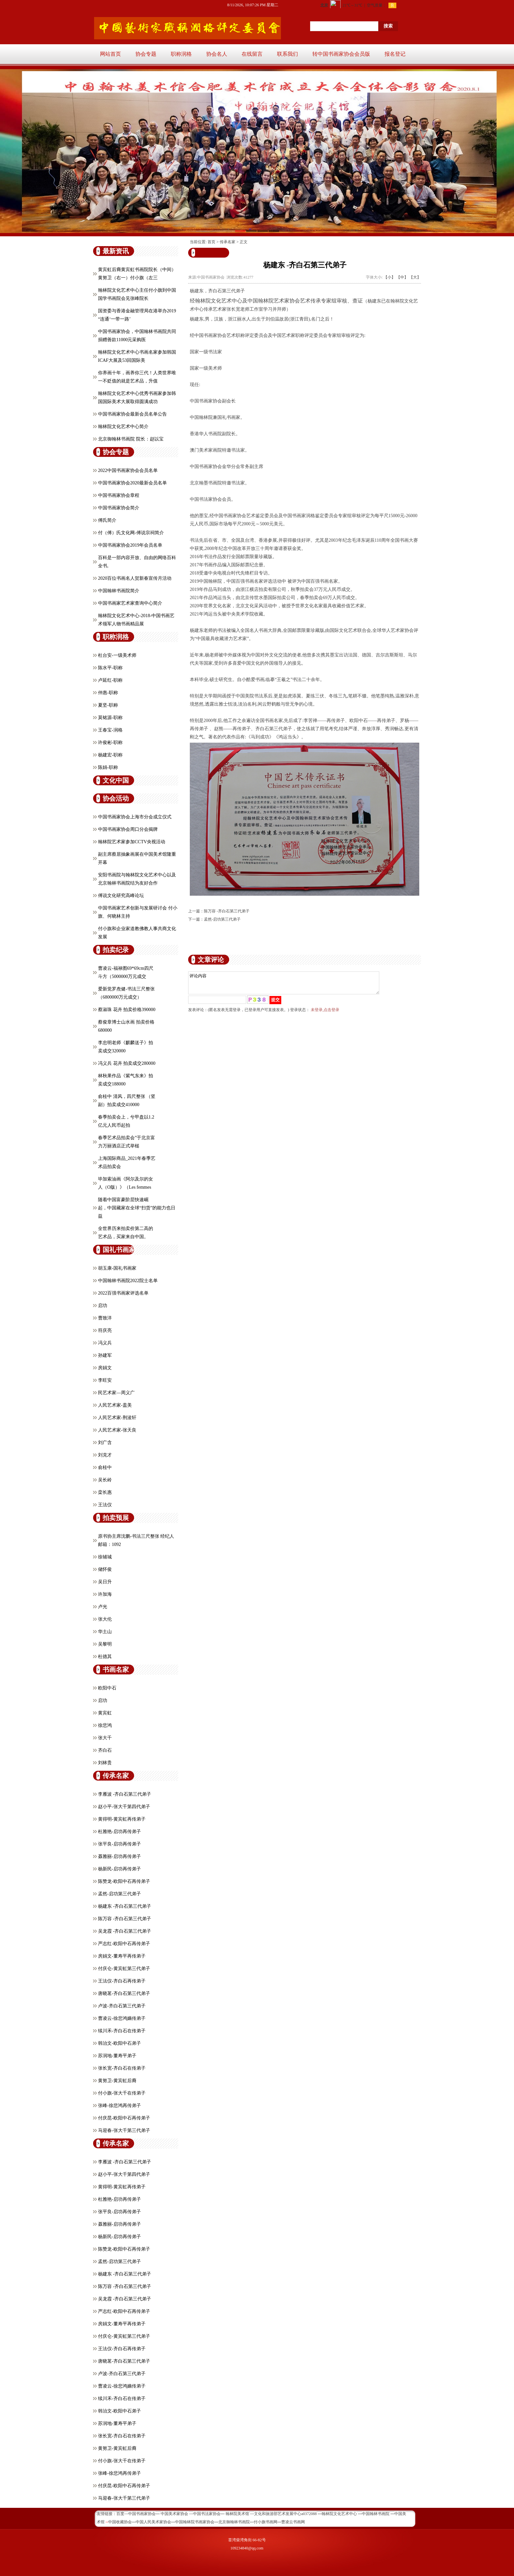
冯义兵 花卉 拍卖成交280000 (126, 1063)
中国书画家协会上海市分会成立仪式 (134, 816)
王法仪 (105, 1504)
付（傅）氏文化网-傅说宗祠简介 (131, 532)
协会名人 (216, 54)
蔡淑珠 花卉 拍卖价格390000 (126, 1009)
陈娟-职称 (108, 767)
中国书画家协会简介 (118, 507)
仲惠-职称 (108, 692)
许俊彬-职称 (110, 742)
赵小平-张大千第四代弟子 (124, 1806)
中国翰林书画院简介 (118, 590)
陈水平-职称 (110, 667)
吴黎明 (105, 1644)
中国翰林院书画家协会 (194, 2522)
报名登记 (395, 54)
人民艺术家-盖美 (115, 1405)
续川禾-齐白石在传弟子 (122, 2030)
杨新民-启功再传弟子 (119, 1868)
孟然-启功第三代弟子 (119, 1893)
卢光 (102, 1606)
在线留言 (252, 54)
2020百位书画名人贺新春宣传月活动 (134, 578)
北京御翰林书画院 (234, 2522)
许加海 (105, 1594)
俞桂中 (105, 1467)
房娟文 (105, 1367)
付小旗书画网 (265, 2522)
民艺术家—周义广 (116, 1392)
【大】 (415, 277)
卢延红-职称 (110, 680)
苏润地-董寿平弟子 (117, 2055)
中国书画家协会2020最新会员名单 (132, 482)
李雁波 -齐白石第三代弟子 (124, 1794)
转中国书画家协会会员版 (341, 54)
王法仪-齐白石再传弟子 (122, 1981)
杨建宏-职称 (110, 754)
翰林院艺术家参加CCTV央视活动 (131, 841)
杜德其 (105, 1656)
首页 (211, 242)
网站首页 (110, 54)
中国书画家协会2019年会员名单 (130, 545)
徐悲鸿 (105, 1725)
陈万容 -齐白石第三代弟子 (124, 1918)
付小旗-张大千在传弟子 (122, 2093)
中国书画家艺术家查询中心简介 (130, 603)
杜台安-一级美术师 (117, 655)
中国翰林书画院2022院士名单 (128, 1280)
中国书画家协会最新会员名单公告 (132, 414)
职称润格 (181, 54)
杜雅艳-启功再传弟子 (119, 1831)
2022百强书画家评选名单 (123, 1293)
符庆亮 (105, 1330)
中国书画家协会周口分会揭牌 (128, 829)
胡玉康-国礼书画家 (117, 1268)
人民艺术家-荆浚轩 (117, 1417)
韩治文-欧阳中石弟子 (119, 2043)
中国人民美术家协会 (153, 2522)
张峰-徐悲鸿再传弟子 (119, 2105)
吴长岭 (105, 1479)
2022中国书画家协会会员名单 (128, 470)
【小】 (389, 277)
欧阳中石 (107, 1688)
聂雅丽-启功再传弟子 (119, 1856)
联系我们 (287, 54)
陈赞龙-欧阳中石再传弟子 (124, 1881)
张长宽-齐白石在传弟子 (122, 2068)
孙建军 (105, 1355)
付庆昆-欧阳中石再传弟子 (124, 2118)
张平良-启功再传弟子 (119, 1844)
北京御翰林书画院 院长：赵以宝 (131, 439)
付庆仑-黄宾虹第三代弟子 (124, 1968)
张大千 (105, 1737)
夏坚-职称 (108, 705)
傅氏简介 (107, 520)
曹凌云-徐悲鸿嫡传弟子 (122, 2018)
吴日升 (105, 1581)
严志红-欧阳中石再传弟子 (124, 1943)
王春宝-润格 (110, 730)
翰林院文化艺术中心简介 (123, 426)
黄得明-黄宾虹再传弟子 (122, 1819)
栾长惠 (105, 1492)
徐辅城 (105, 1556)
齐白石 (105, 1750)
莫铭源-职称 (110, 717)
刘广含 (105, 1442)
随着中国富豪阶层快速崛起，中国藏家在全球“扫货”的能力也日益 (136, 1208)
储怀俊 (105, 1569)
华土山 (105, 1631)
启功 (102, 1305)
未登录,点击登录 (325, 1013)
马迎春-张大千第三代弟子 (124, 2130)
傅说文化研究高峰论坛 (121, 895)
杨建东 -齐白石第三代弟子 (124, 1906)
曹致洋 (105, 1318)
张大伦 (105, 1619)
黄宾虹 (105, 1712)
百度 (120, 2513)
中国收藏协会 (120, 2522)
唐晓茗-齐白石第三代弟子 (124, 1993)
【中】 (402, 277)
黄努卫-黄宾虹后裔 (117, 2080)
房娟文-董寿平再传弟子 (122, 1956)
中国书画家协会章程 (118, 495)
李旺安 (105, 1380)
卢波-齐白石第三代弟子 (122, 2005)
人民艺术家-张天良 (117, 1430)
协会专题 (145, 54)
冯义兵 (105, 1342)
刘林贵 (105, 1762)
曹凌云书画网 (293, 2522)
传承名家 (227, 242)
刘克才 (105, 1455)
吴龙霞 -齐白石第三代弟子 (124, 1931)
